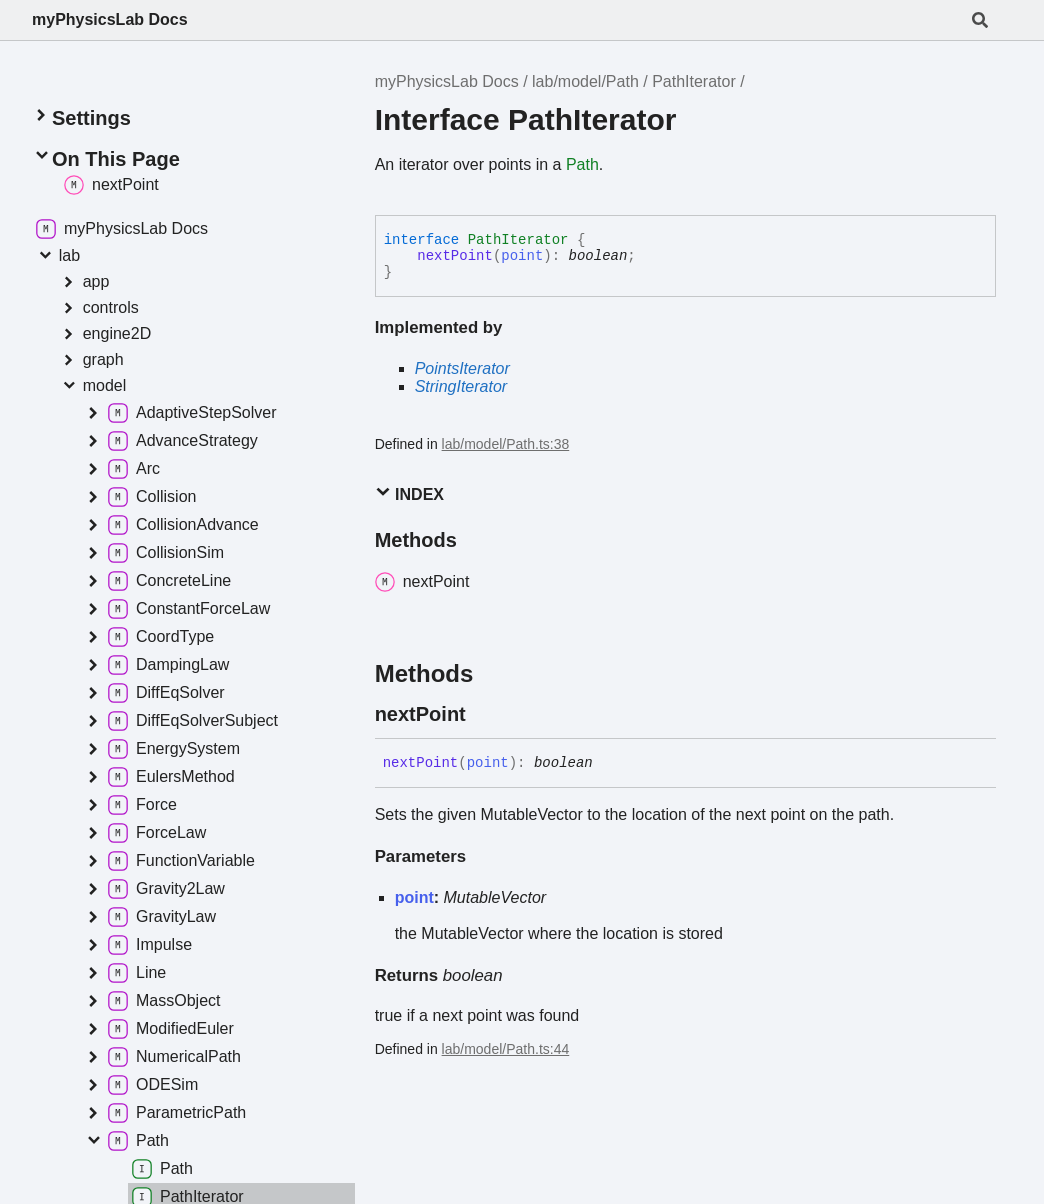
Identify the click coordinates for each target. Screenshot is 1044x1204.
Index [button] (409, 493)
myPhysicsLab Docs (110, 19)
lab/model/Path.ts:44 (506, 1049)
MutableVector (495, 897)
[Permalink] (484, 714)
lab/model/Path (585, 81)
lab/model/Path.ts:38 (506, 444)
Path (582, 164)
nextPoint (455, 256)
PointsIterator (462, 368)
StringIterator (461, 386)
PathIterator (694, 81)
